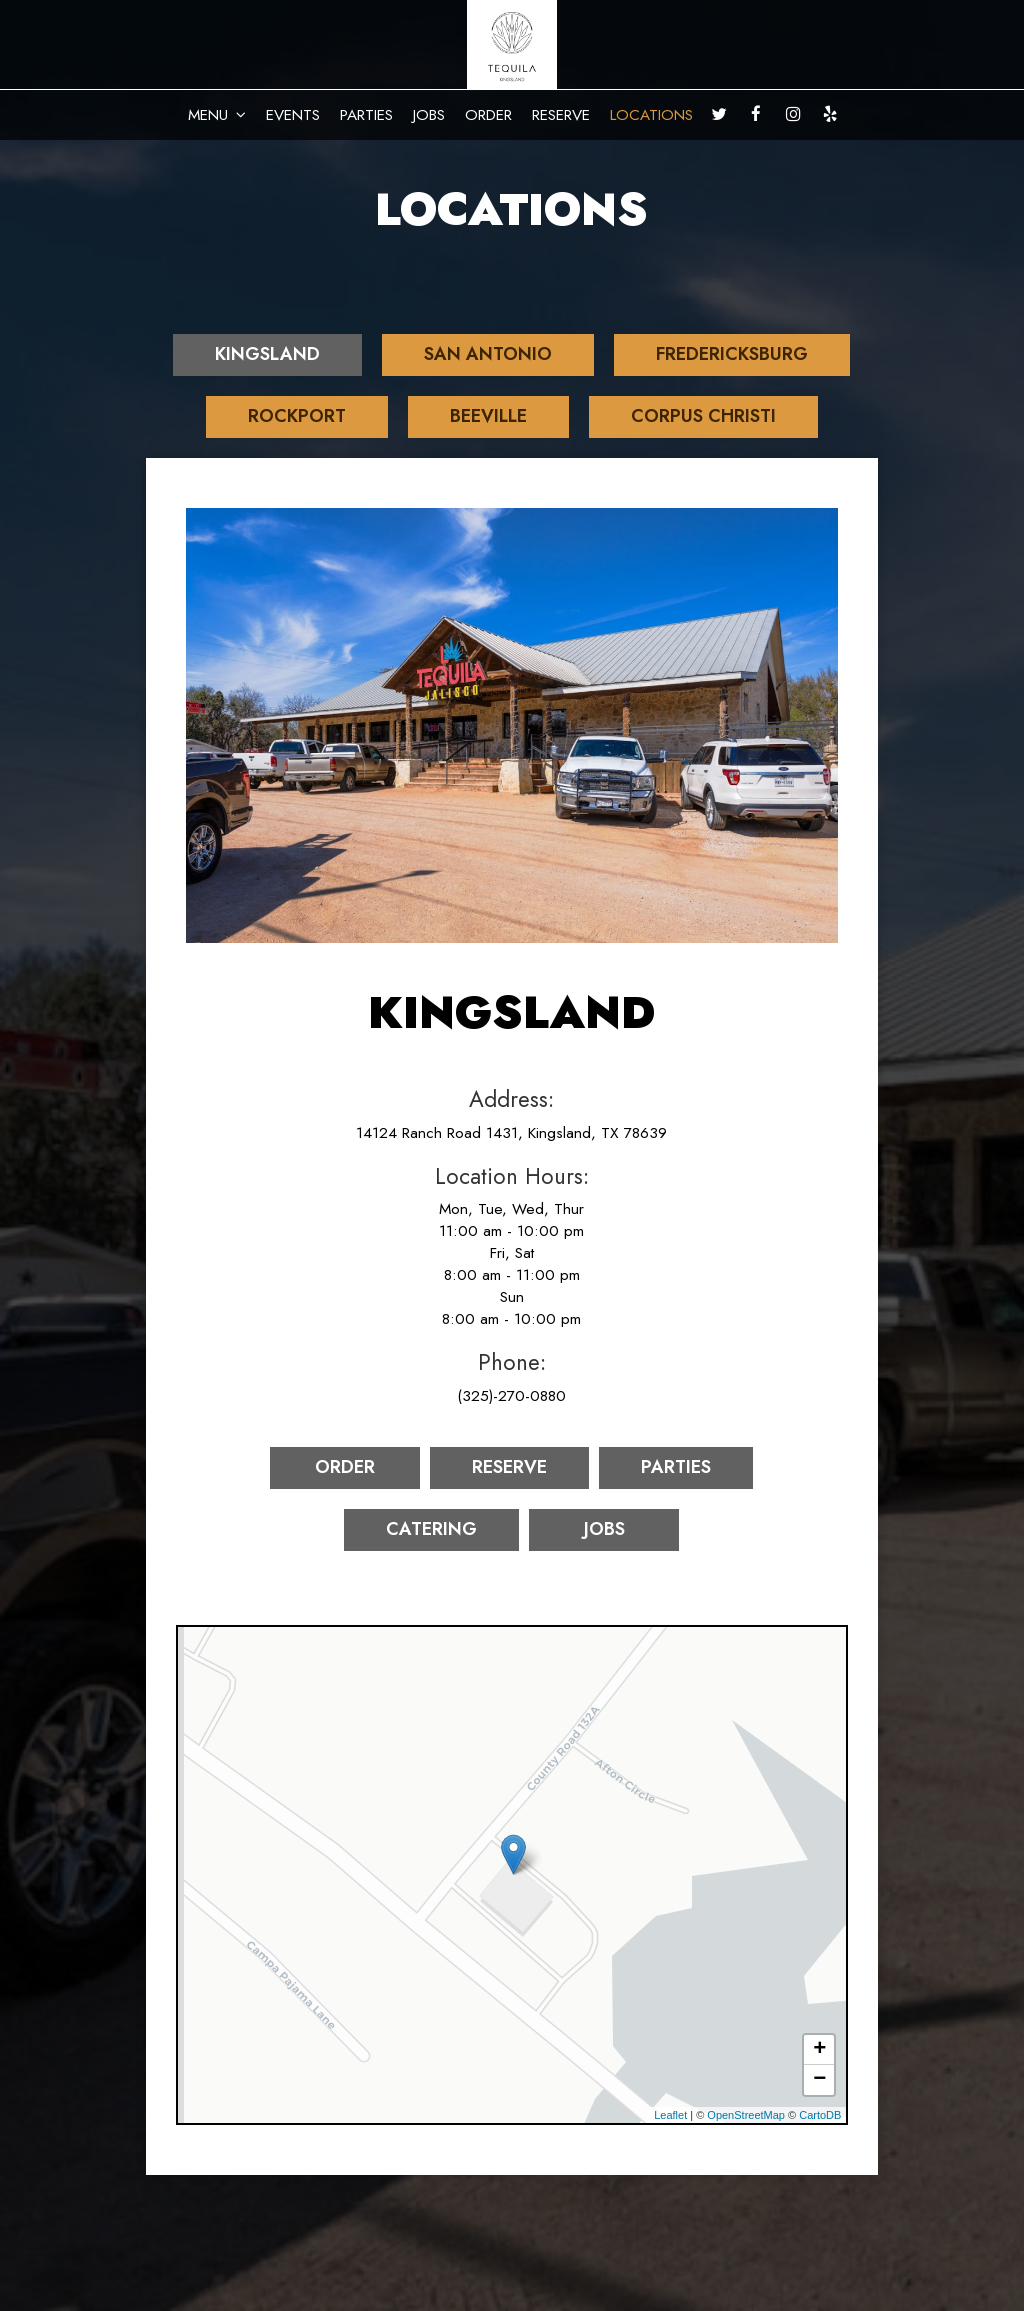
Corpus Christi (703, 416)
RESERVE (561, 115)
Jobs (604, 1529)
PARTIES (366, 115)
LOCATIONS (651, 115)
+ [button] (819, 2050)
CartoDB (820, 2115)
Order (345, 1467)
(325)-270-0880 (511, 1396)
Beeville (488, 416)
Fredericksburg (732, 354)
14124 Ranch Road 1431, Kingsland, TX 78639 (511, 1133)
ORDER (488, 115)
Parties (676, 1467)
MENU (217, 115)
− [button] (819, 2080)
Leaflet (670, 2115)
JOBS (429, 115)
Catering (431, 1529)
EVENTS (293, 115)
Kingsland (267, 354)
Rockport (297, 416)
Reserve (509, 1467)
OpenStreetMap (746, 2115)
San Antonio (488, 354)
